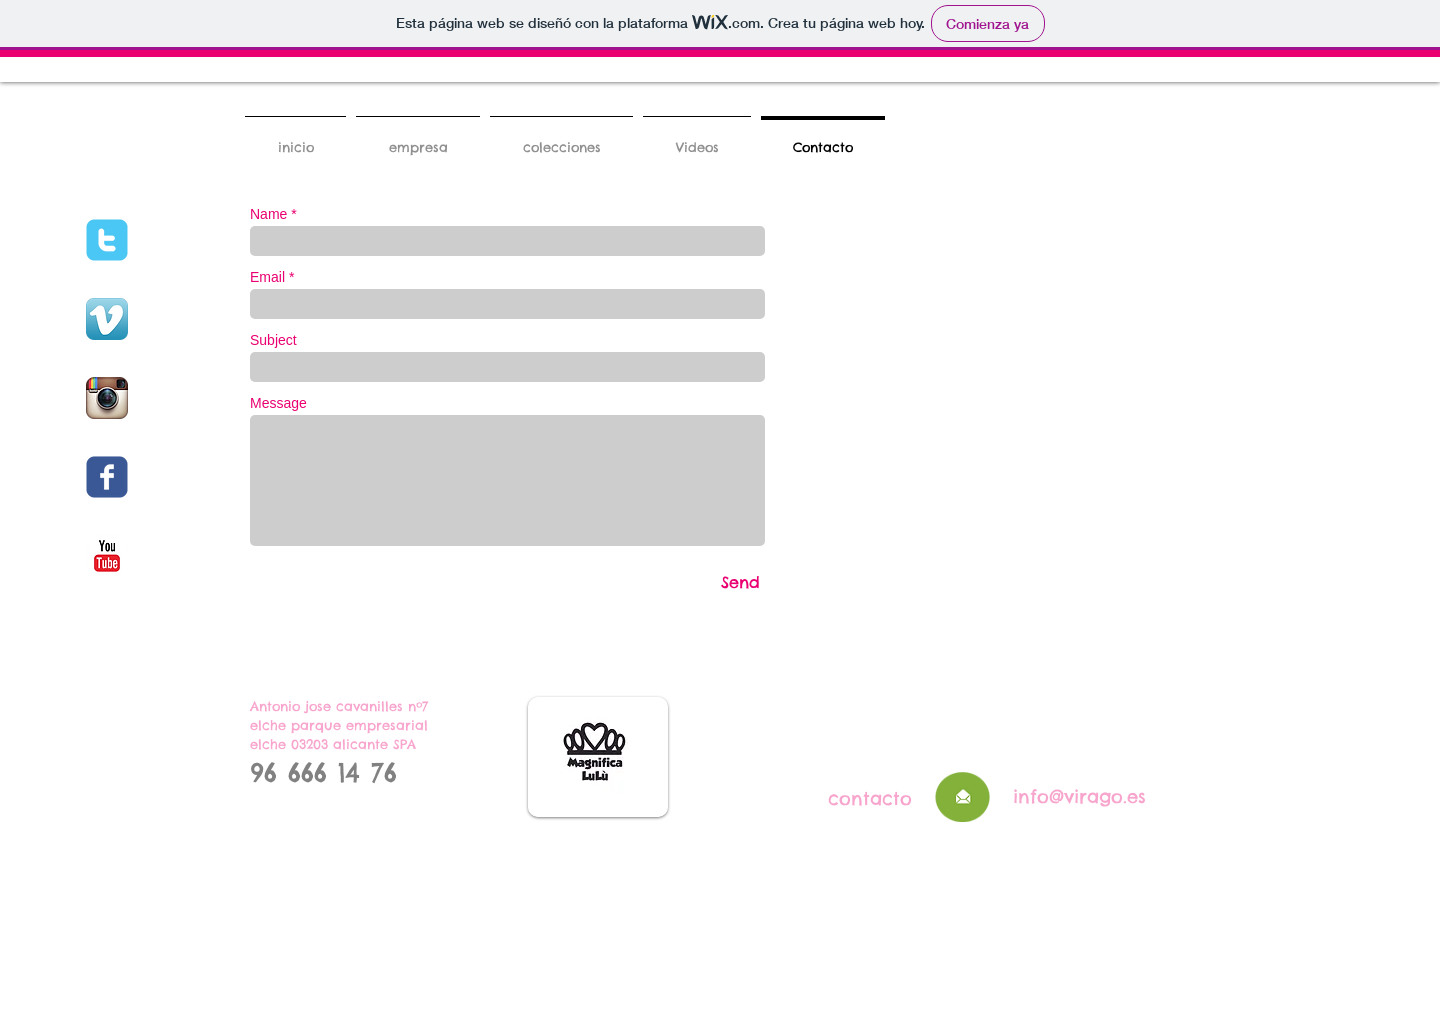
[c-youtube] (107, 556)
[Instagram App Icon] (107, 398)
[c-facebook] (107, 477)
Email (267, 277)
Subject (273, 340)
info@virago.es (1079, 796)
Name (268, 214)
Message (278, 403)
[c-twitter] (107, 240)
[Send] (740, 582)
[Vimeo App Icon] (107, 319)
